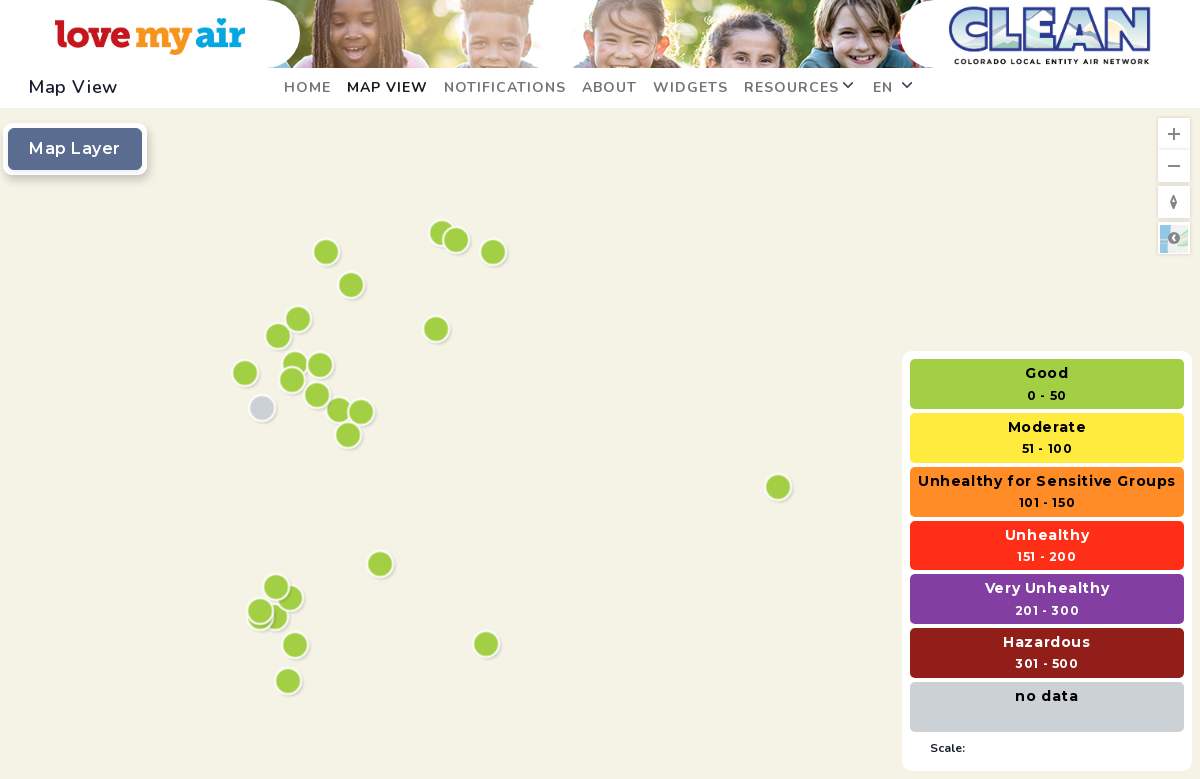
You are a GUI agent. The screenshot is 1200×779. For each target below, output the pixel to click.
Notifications (505, 87)
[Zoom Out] (1174, 166)
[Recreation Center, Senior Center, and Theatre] (300, 320)
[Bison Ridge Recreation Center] (438, 330)
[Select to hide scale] (1047, 747)
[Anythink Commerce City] (363, 413)
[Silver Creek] (328, 253)
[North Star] (294, 381)
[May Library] (382, 565)
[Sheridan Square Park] (262, 612)
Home (307, 87)
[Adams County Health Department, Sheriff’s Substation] (341, 411)
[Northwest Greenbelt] (278, 588)
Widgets (690, 87)
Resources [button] (799, 87)
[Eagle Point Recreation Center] (350, 436)
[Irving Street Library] (264, 409)
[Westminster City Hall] (247, 374)
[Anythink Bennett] (780, 488)
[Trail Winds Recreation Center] (353, 286)
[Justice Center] (495, 253)
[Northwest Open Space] (280, 337)
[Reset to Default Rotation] (1174, 202)
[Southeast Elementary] (458, 241)
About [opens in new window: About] (609, 87)
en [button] (893, 87)
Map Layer (75, 148)
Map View (387, 87)
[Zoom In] (1174, 134)
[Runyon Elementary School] (290, 682)
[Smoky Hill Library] (488, 645)
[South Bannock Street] (297, 646)
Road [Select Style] (1174, 238)
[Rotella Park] (319, 396)
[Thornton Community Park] (322, 366)
